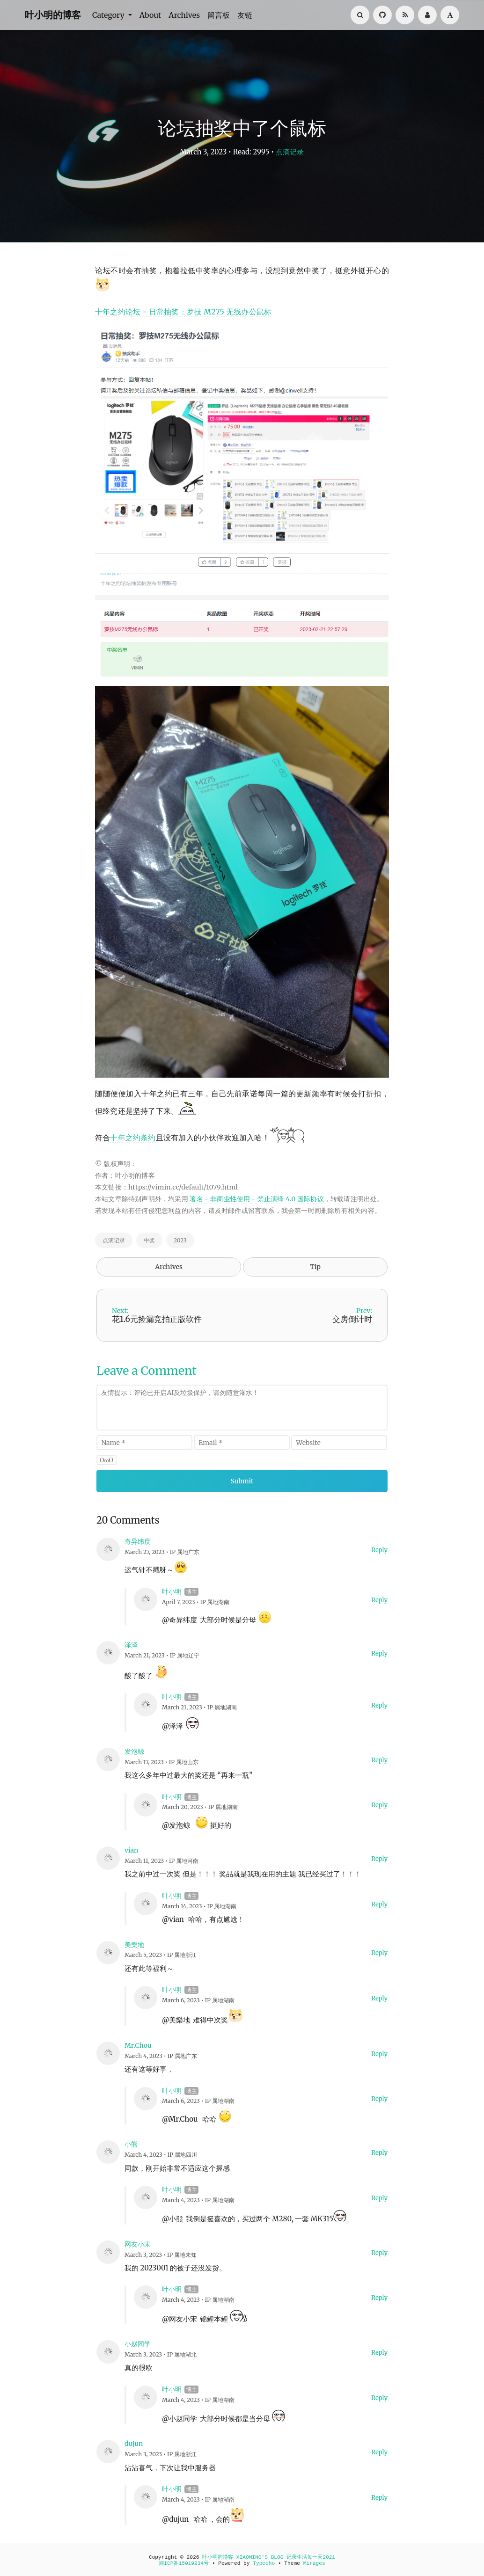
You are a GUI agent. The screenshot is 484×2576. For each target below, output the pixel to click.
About (150, 15)
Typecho (264, 2563)
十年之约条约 (132, 1137)
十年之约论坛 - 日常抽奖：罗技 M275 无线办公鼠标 (183, 311)
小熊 (131, 2144)
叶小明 (172, 1591)
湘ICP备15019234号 (184, 2563)
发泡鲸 (134, 1751)
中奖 (149, 1240)
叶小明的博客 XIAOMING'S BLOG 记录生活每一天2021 (268, 2557)
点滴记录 (290, 151)
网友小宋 (138, 2244)
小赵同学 (138, 2344)
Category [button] (109, 15)
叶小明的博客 (53, 15)
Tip (315, 1266)
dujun (134, 2443)
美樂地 (134, 1945)
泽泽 (131, 1645)
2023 (180, 1240)
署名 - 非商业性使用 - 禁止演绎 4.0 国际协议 (256, 1199)
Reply (379, 1550)
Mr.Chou (138, 2045)
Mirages (314, 2563)
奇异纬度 (138, 1541)
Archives (184, 15)
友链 (244, 15)
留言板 (218, 15)
